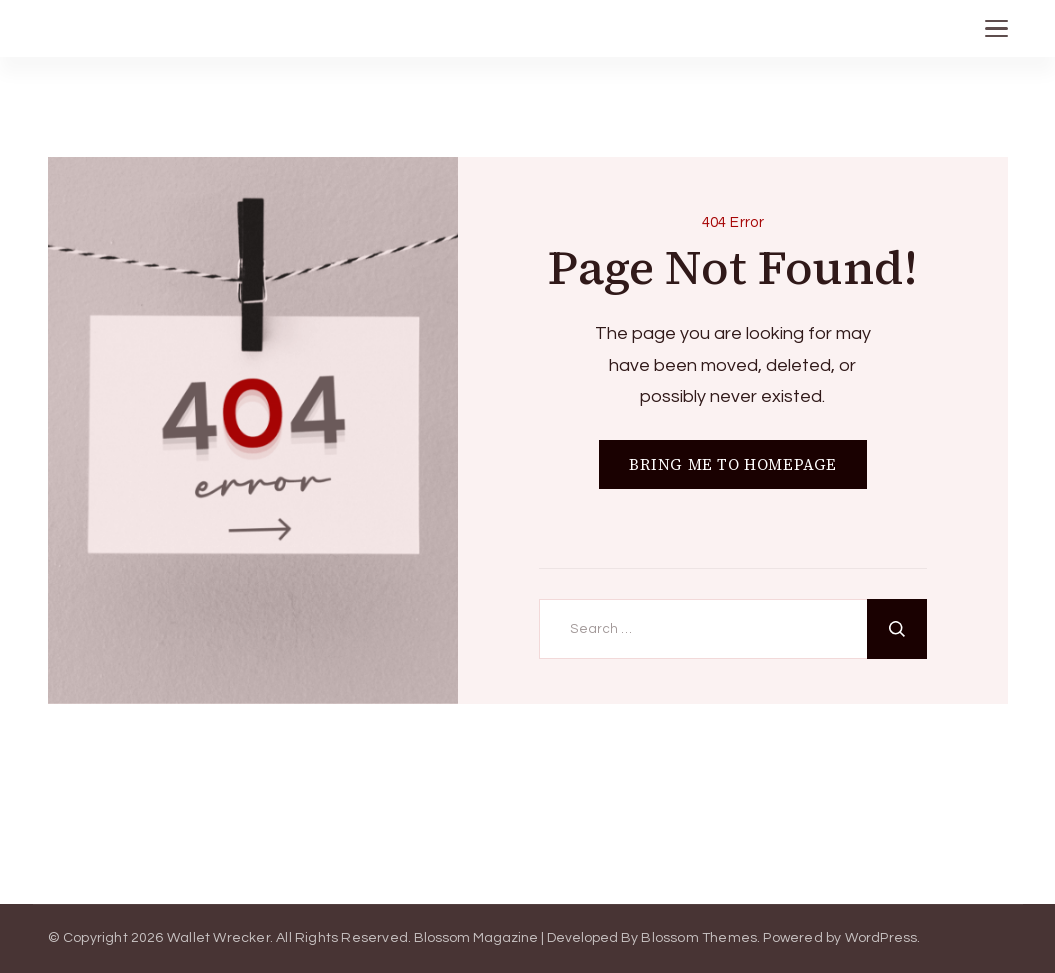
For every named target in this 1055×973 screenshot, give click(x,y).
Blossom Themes (699, 938)
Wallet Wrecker (218, 938)
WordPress (881, 938)
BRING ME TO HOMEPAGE (733, 464)
